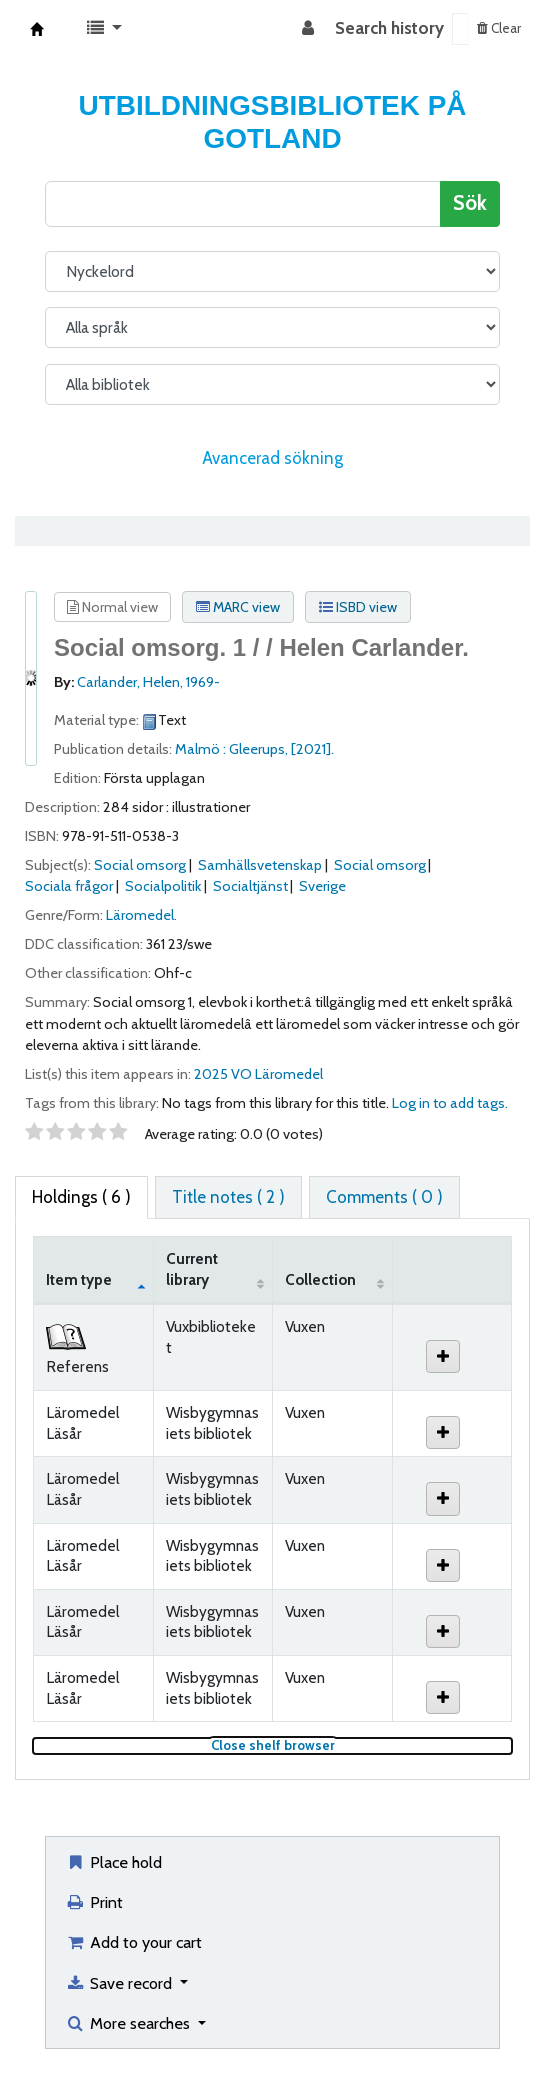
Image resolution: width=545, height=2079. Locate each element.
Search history (389, 28)
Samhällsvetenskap (260, 865)
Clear (499, 28)
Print (94, 1902)
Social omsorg (140, 865)
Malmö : (202, 749)
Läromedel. (141, 915)
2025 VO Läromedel (258, 1074)
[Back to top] (482, 2016)
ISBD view (358, 607)
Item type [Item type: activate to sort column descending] (79, 1279)
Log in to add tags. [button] (450, 1103)
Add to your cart (133, 1942)
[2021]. (312, 749)
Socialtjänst (250, 886)
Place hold (113, 1862)
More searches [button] (129, 2023)
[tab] (228, 1198)
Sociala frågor (69, 886)
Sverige (322, 886)
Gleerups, (260, 749)
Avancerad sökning (272, 458)
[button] (104, 29)
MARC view (238, 607)
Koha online (37, 29)
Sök (470, 202)
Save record (120, 1983)
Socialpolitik (163, 886)
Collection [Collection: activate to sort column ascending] (320, 1279)
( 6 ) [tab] (81, 1197)
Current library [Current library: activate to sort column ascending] (192, 1269)
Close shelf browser (339, 1745)
